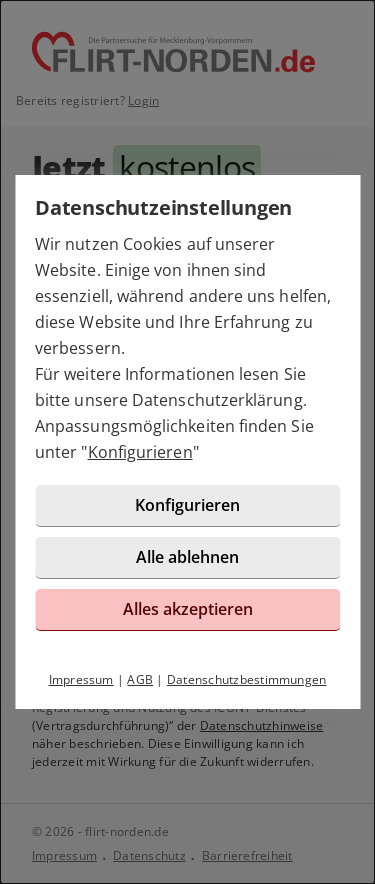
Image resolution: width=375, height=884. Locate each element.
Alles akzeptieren (188, 609)
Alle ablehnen (187, 557)
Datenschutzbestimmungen (247, 679)
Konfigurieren (140, 452)
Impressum (81, 679)
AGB (140, 679)
